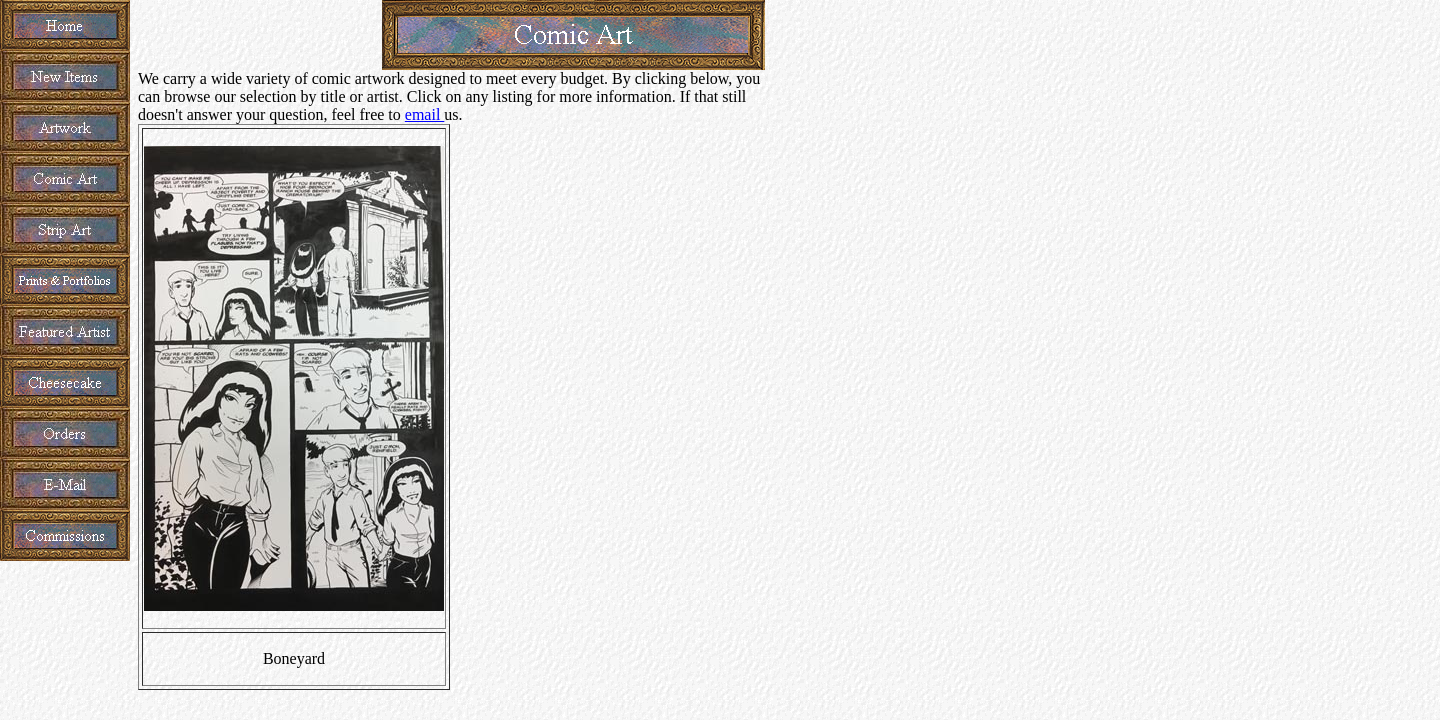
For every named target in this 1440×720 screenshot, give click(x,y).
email (425, 114)
